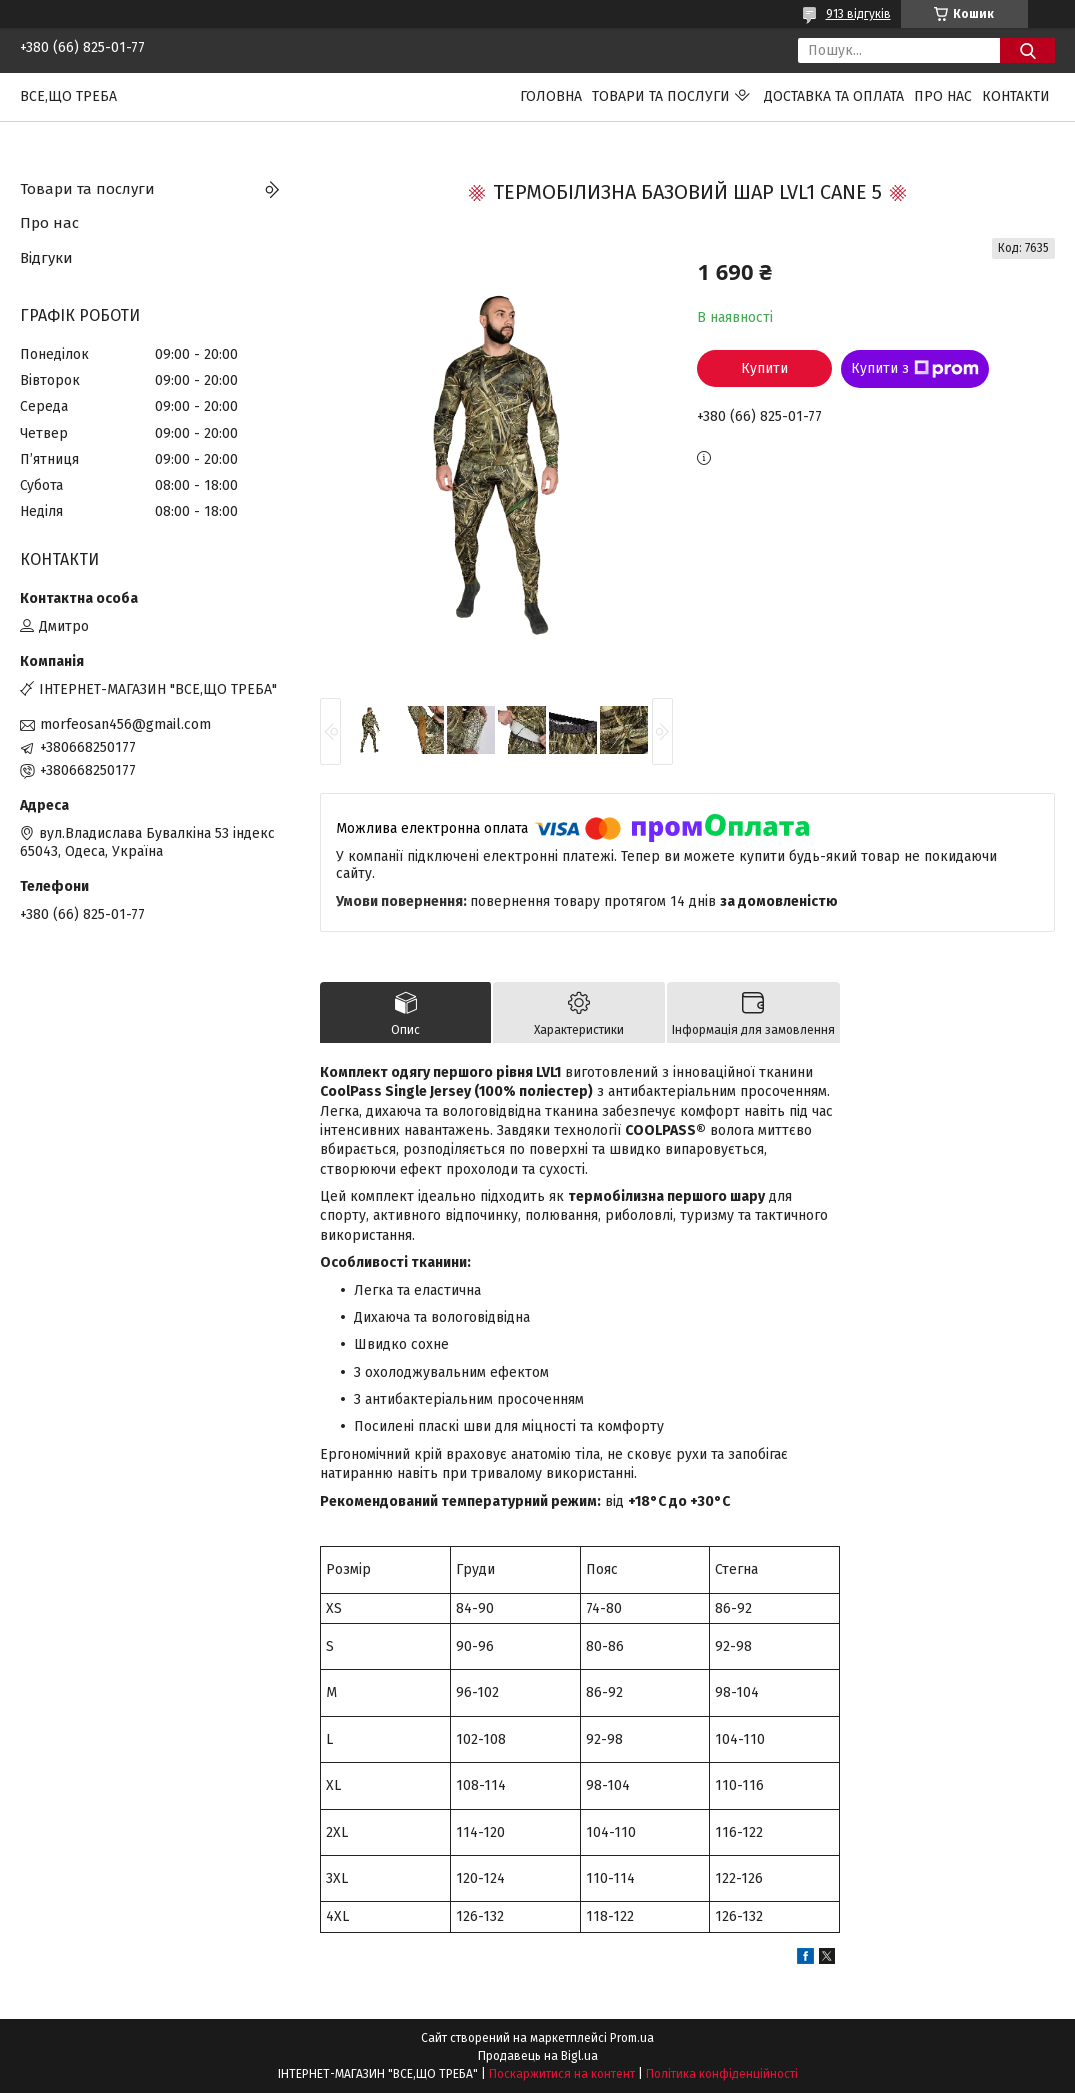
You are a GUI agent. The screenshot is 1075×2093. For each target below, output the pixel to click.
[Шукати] (1027, 50)
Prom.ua (632, 2038)
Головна (551, 96)
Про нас (943, 96)
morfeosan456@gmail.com (125, 724)
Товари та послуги (661, 96)
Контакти (1016, 96)
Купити (764, 368)
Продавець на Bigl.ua (538, 2056)
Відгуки (46, 258)
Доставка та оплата (834, 96)
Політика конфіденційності (722, 2074)
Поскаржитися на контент (562, 2074)
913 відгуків (858, 14)
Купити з (915, 369)
